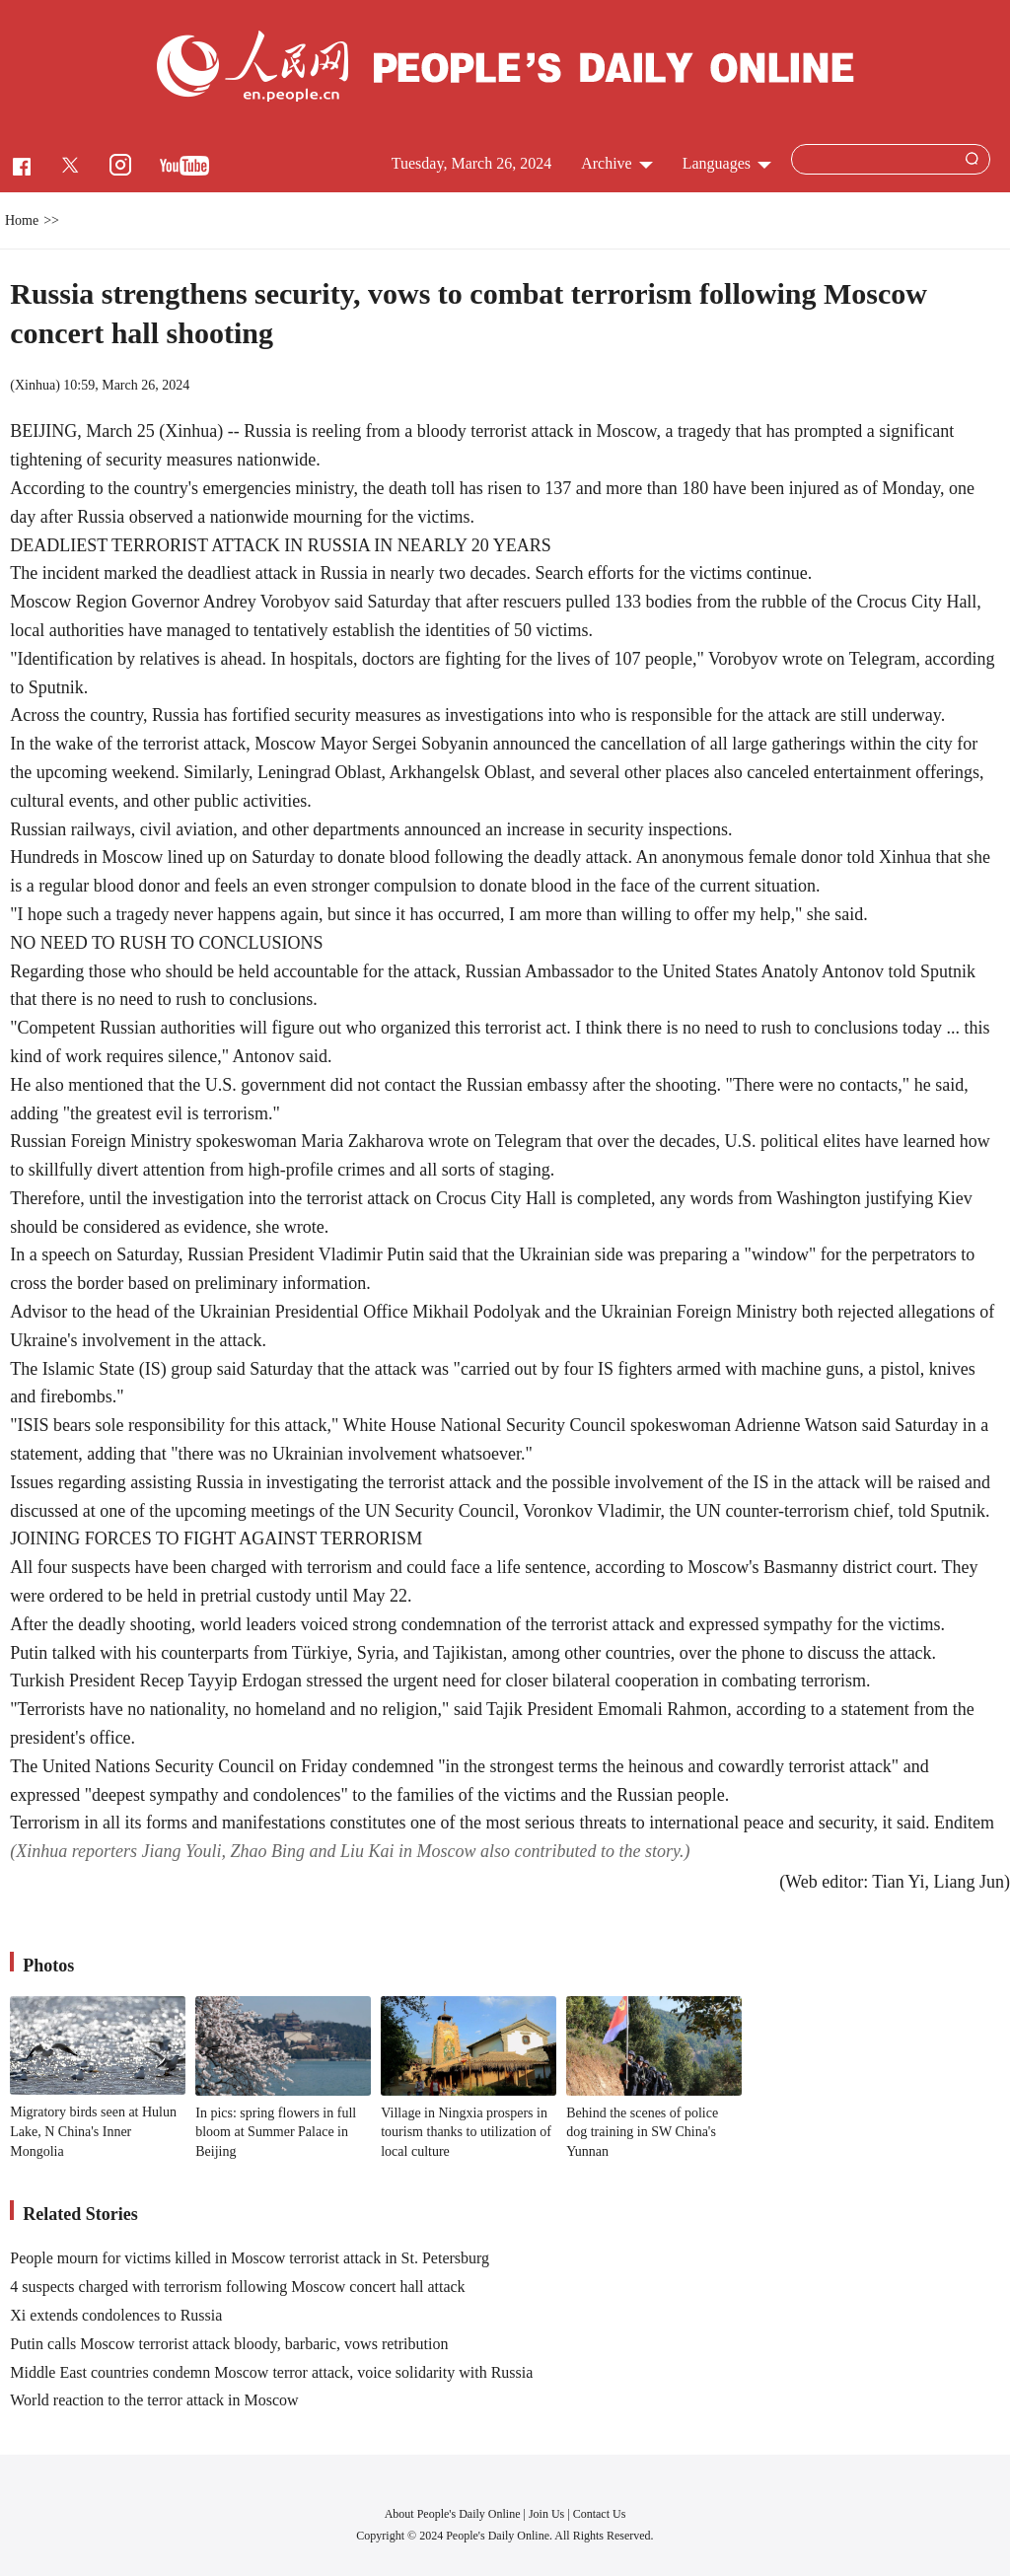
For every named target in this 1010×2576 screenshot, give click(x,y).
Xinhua (35, 385)
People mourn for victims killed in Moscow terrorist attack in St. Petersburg (249, 2258)
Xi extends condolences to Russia (116, 2315)
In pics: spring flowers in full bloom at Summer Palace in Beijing (275, 2132)
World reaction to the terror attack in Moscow (154, 2400)
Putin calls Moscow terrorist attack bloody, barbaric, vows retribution (229, 2343)
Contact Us (599, 2514)
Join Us (548, 2514)
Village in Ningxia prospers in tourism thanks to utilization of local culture (466, 2132)
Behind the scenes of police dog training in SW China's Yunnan (642, 2132)
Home (21, 220)
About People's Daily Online (453, 2514)
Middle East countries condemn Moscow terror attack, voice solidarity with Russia (271, 2372)
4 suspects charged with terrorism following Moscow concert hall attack (237, 2286)
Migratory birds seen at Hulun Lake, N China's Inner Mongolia (93, 2131)
